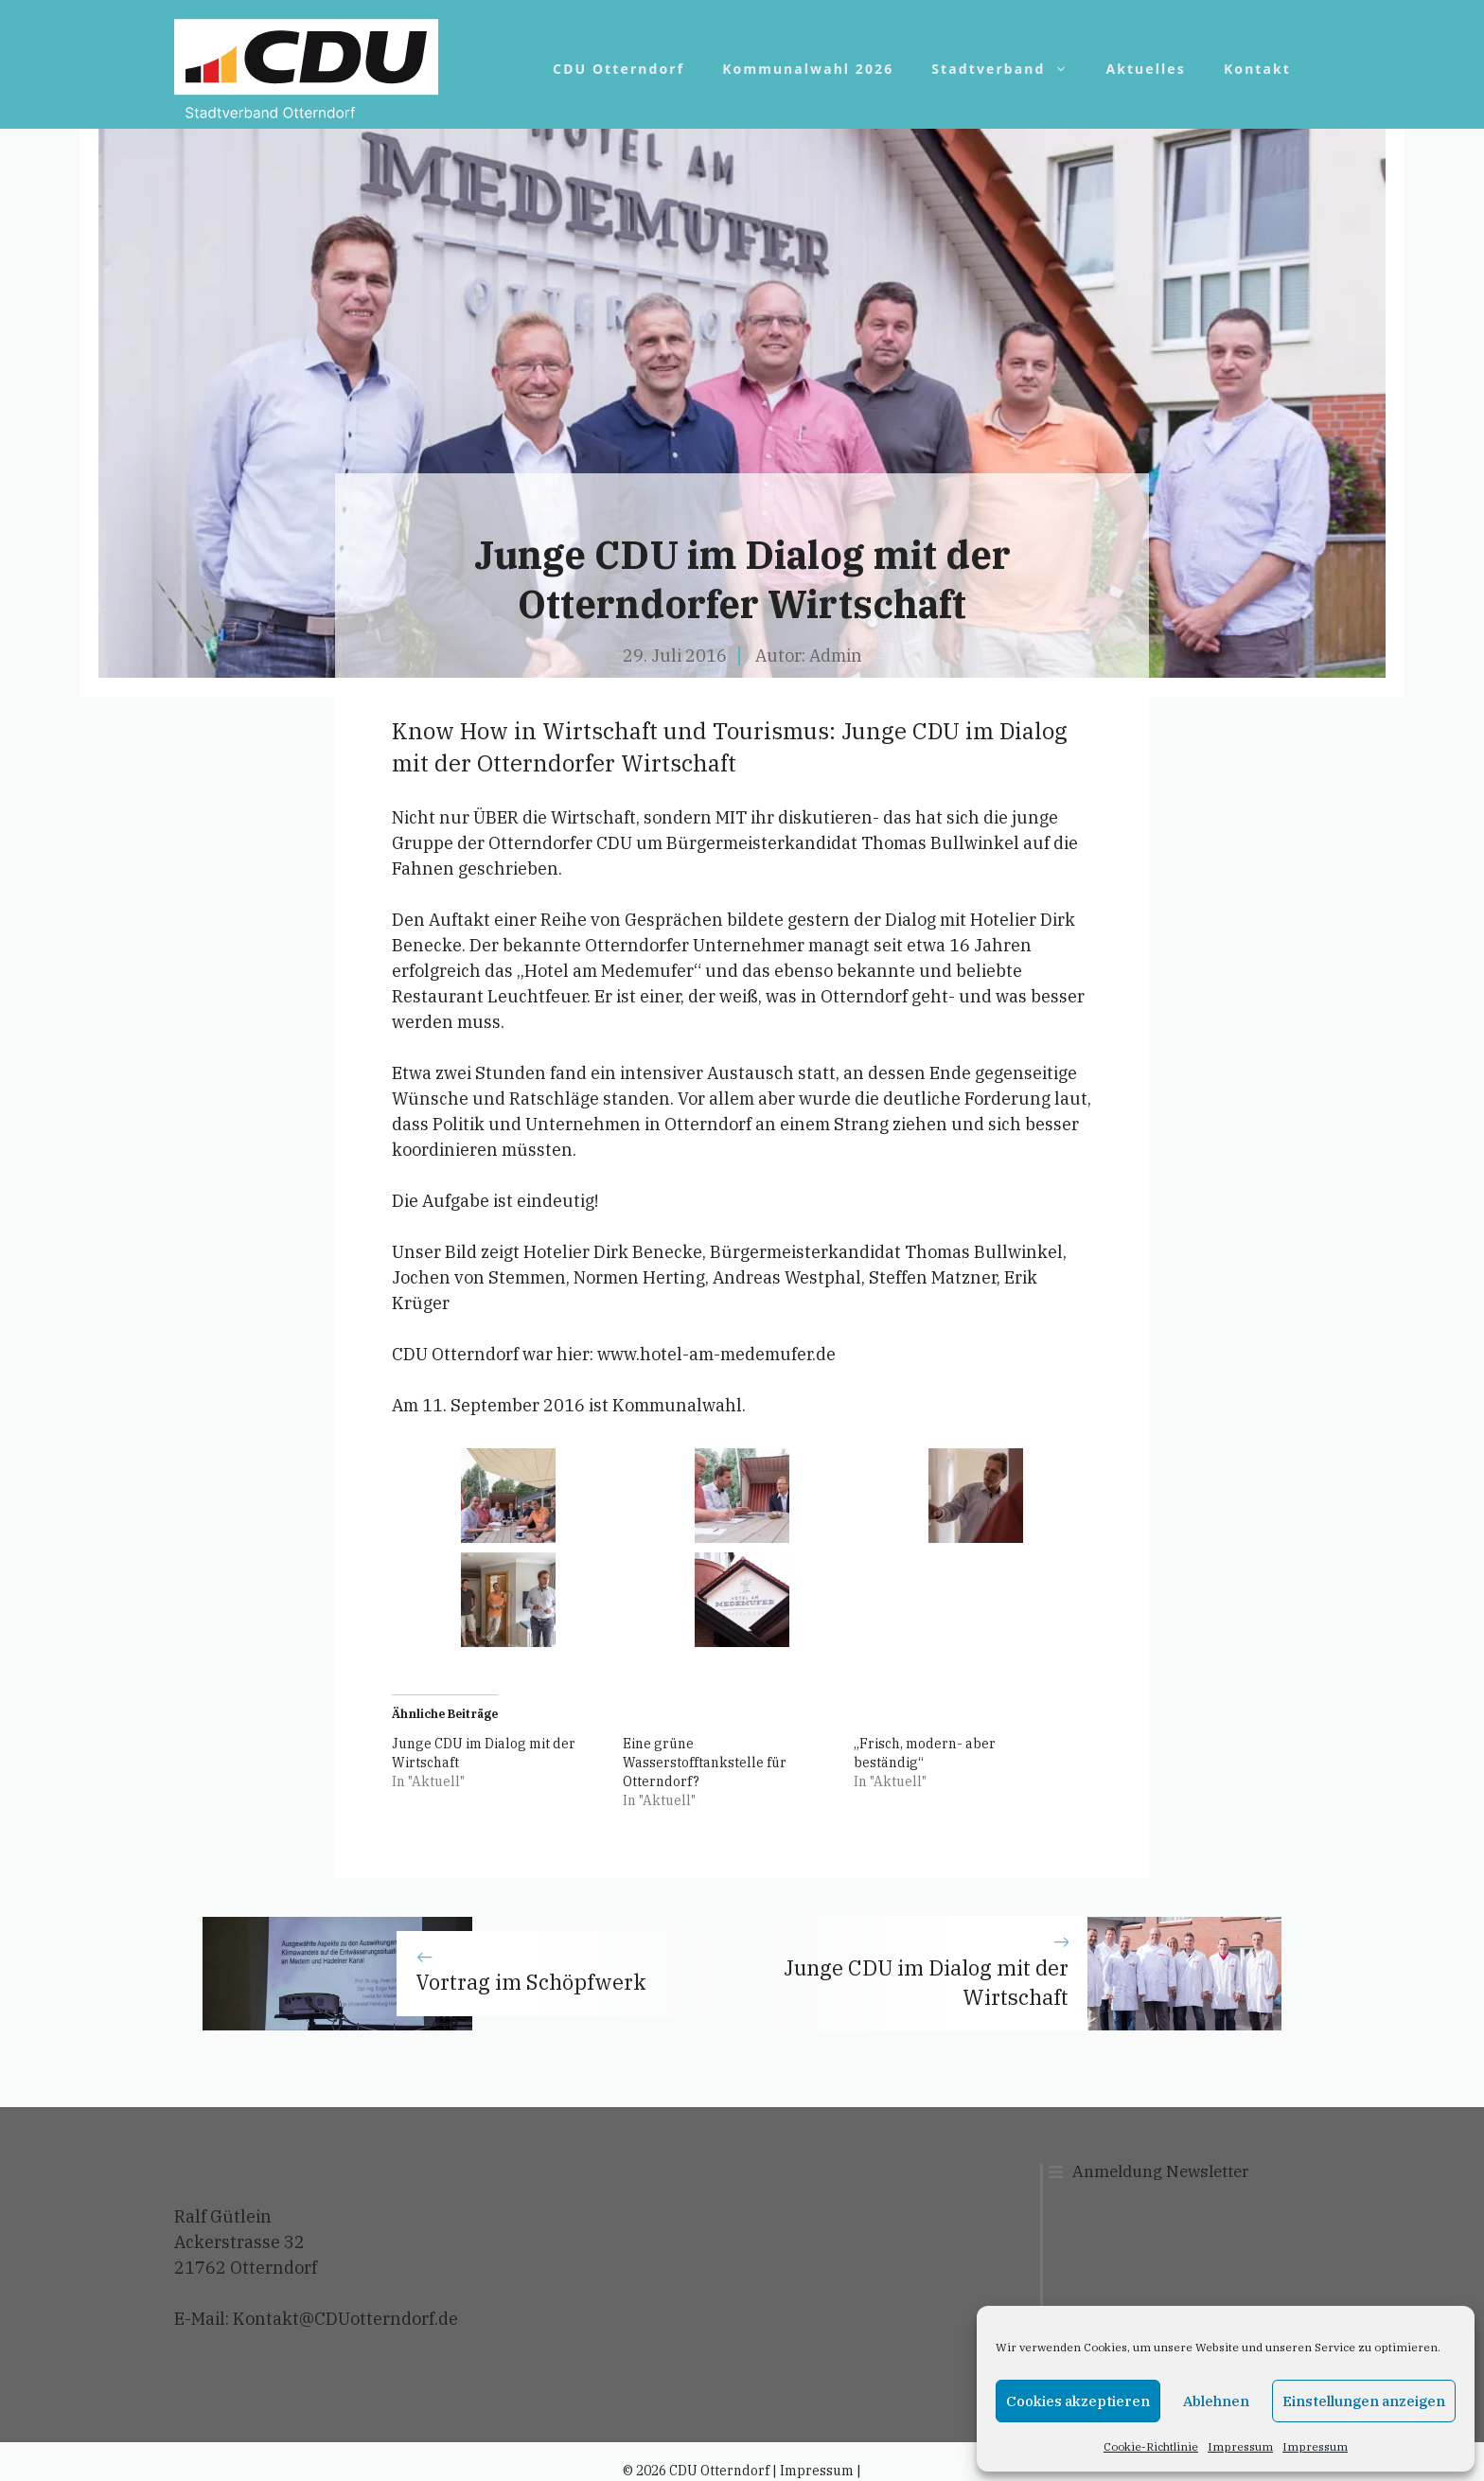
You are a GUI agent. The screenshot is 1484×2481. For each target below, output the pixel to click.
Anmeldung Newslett (1152, 2171)
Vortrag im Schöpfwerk (530, 1981)
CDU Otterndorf (618, 69)
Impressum (1240, 2446)
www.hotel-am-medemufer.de (716, 1354)
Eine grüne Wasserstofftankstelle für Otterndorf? (704, 1762)
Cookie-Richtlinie (1151, 2446)
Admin (835, 655)
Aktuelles (1145, 69)
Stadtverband (1008, 69)
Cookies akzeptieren (1078, 2401)
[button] (509, 1496)
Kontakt (1257, 69)
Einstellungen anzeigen (1363, 2401)
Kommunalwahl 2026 (807, 69)
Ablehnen (1216, 2401)
